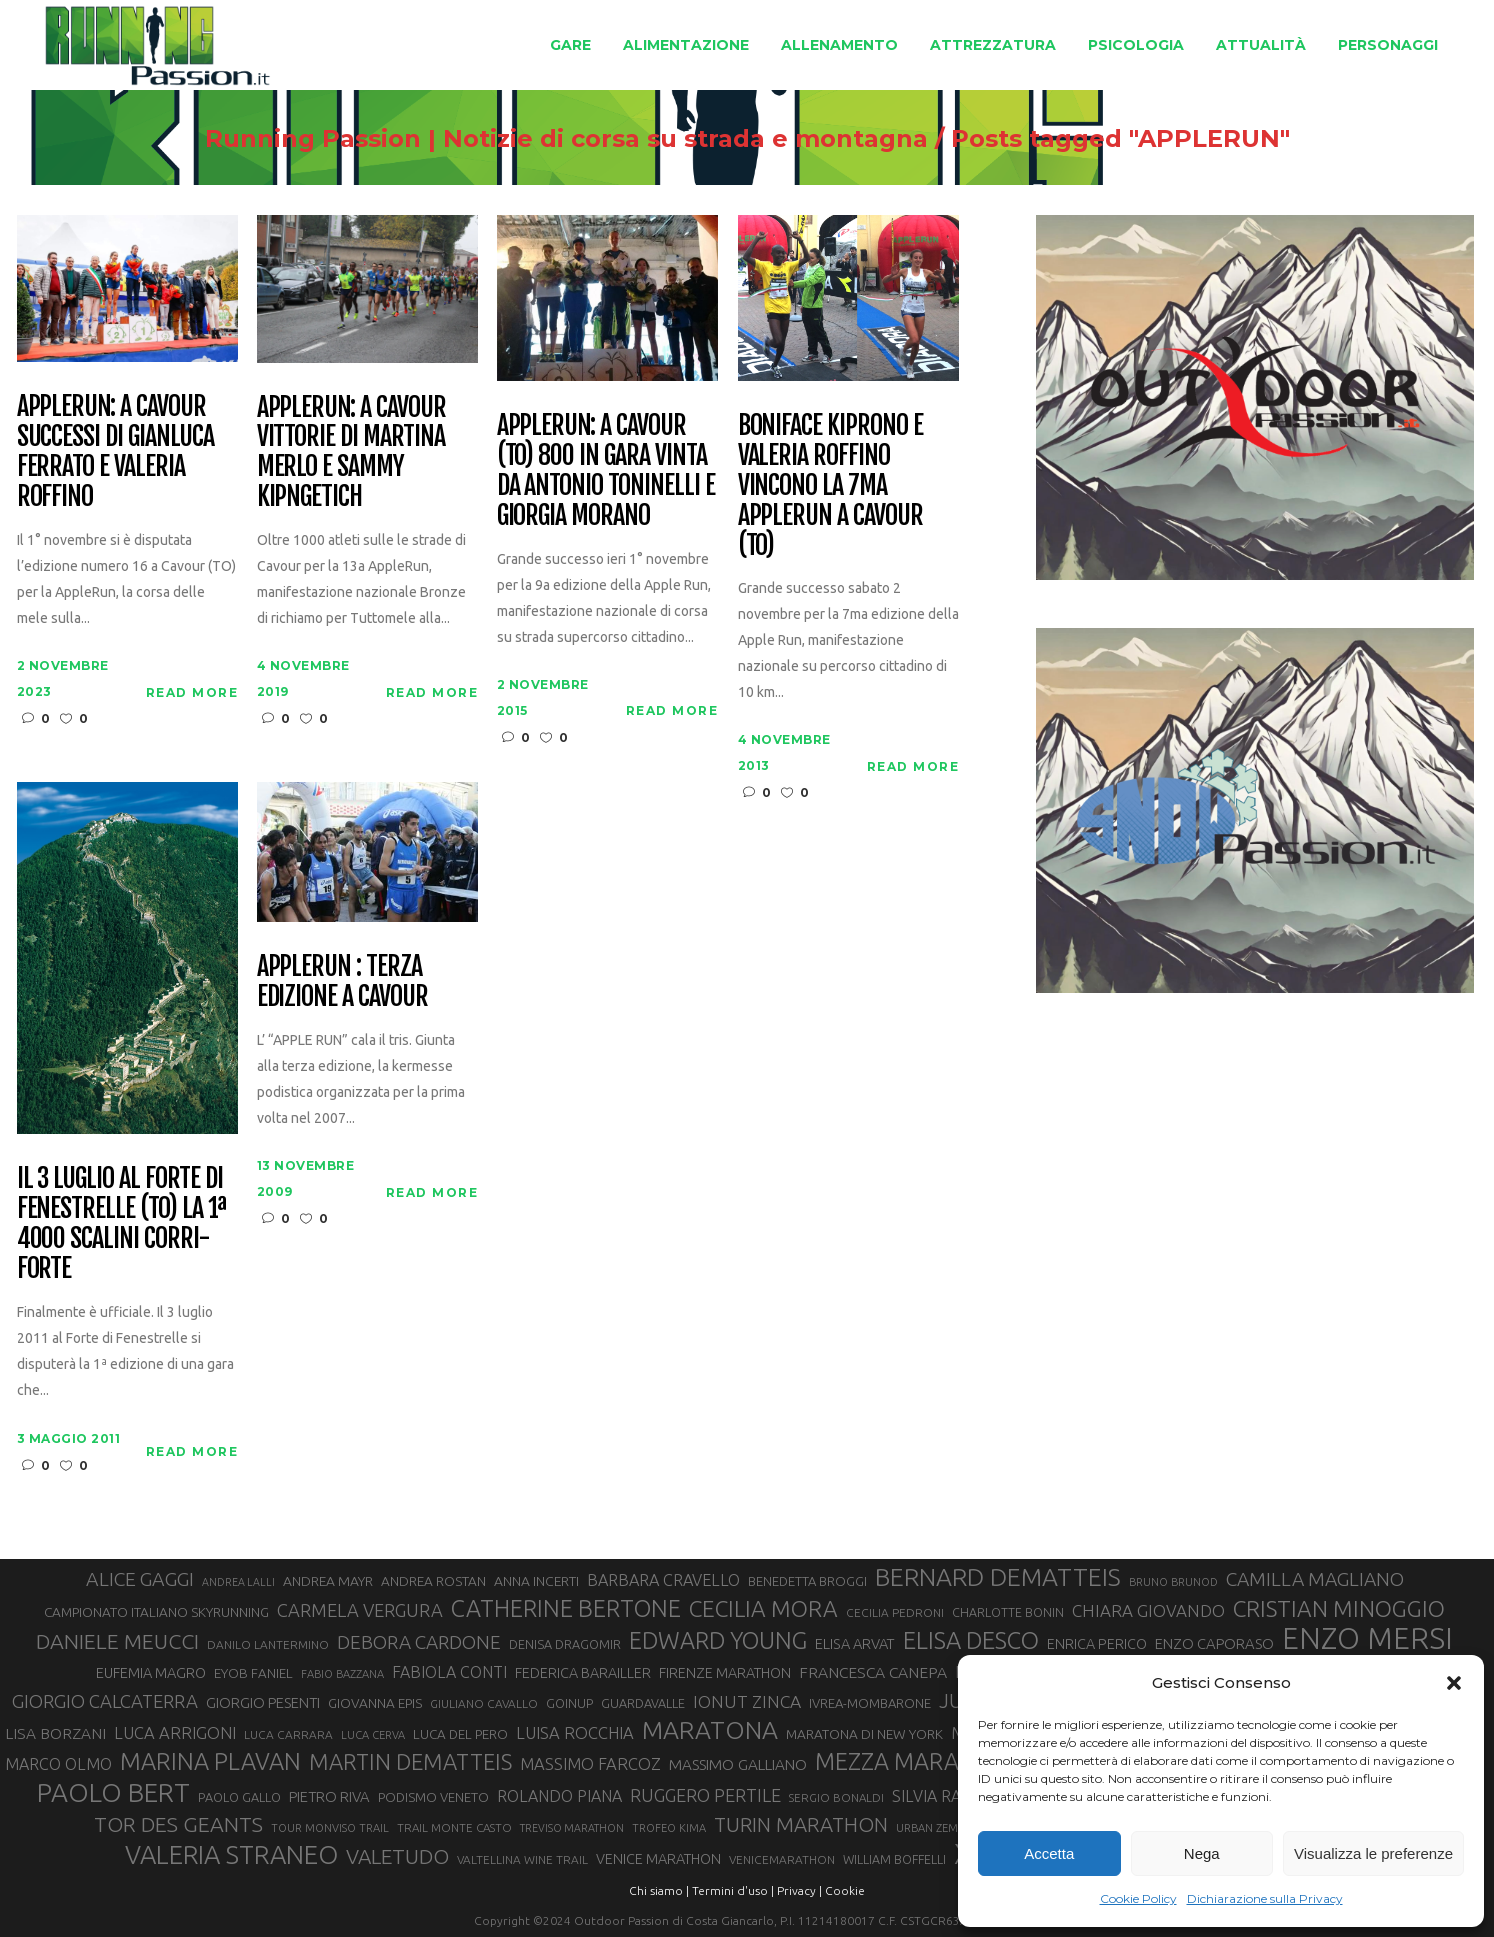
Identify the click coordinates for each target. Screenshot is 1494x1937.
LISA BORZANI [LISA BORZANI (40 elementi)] (55, 1733)
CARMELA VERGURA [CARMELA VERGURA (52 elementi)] (360, 1610)
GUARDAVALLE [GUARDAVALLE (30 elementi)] (643, 1703)
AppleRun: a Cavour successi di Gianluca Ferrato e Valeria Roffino (115, 452)
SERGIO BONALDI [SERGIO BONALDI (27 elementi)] (836, 1797)
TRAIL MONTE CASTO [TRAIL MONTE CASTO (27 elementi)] (454, 1827)
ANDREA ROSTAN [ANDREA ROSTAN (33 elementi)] (433, 1581)
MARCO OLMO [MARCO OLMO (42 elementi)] (58, 1764)
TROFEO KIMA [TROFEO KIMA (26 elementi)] (669, 1828)
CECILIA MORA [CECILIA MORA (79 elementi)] (763, 1608)
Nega (1202, 1853)
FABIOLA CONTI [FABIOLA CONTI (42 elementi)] (449, 1672)
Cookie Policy (1138, 1898)
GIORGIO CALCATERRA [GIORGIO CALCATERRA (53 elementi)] (105, 1701)
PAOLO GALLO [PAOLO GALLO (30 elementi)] (239, 1797)
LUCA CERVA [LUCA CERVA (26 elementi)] (373, 1735)
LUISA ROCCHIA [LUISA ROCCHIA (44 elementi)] (575, 1733)
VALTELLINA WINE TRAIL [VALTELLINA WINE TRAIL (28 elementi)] (522, 1859)
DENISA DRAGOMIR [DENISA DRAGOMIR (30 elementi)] (565, 1644)
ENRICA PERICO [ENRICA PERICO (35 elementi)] (1097, 1644)
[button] (1454, 1683)
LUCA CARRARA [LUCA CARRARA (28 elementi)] (288, 1734)
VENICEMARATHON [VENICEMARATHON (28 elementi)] (782, 1859)
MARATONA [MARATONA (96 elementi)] (710, 1730)
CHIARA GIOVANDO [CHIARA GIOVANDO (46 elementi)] (1148, 1610)
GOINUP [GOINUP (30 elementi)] (569, 1703)
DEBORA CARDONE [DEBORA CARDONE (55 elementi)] (419, 1642)
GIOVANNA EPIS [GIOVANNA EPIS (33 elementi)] (375, 1703)
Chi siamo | (659, 1890)
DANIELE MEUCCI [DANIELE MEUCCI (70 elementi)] (117, 1641)
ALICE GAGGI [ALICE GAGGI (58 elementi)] (140, 1579)
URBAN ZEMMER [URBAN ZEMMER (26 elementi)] (938, 1828)
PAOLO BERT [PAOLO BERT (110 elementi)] (113, 1792)
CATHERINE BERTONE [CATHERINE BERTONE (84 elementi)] (566, 1608)
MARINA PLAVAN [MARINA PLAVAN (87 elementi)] (210, 1761)
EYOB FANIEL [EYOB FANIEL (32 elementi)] (253, 1673)
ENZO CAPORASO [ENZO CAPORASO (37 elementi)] (1214, 1643)
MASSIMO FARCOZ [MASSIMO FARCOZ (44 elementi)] (590, 1764)
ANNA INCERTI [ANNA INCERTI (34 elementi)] (536, 1581)
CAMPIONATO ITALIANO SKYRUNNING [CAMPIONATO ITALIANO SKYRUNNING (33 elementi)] (156, 1612)
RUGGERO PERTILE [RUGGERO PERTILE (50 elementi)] (705, 1795)
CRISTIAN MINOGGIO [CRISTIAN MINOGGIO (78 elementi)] (1339, 1608)
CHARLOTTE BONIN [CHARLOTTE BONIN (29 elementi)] (1008, 1612)
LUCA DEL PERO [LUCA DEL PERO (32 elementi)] (460, 1734)
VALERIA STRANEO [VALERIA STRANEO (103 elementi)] (231, 1855)
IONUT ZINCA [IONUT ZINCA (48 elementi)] (747, 1701)
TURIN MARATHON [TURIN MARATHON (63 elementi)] (801, 1824)
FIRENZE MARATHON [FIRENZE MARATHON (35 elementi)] (725, 1673)
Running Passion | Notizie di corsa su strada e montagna (566, 139)
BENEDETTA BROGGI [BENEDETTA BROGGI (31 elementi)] (807, 1581)
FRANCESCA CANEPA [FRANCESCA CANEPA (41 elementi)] (873, 1672)
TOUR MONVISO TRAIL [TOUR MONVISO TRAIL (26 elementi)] (330, 1828)
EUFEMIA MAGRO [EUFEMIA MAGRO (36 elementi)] (151, 1672)
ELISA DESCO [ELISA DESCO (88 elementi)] (971, 1641)
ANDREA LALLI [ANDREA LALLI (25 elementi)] (238, 1582)
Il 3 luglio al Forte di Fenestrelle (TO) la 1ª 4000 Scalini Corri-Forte (121, 1224)
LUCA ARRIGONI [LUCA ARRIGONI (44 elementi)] (175, 1733)
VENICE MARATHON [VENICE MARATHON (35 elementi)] (658, 1859)
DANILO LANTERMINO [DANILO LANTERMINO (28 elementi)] (268, 1644)
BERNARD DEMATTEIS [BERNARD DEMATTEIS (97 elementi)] (998, 1577)
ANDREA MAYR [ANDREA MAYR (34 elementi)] (328, 1581)
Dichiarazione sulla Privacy (1265, 1898)
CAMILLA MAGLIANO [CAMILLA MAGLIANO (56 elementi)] (1315, 1579)
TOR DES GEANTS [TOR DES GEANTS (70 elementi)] (178, 1824)
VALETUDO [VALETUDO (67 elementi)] (397, 1856)
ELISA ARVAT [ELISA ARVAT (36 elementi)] (855, 1643)
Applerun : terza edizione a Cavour (342, 982)
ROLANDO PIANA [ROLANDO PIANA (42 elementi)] (559, 1796)
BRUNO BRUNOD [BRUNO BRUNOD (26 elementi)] (1173, 1582)
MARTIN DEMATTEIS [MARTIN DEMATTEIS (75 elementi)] (410, 1761)
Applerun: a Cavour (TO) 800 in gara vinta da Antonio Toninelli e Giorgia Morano (606, 471)
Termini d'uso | (733, 1890)
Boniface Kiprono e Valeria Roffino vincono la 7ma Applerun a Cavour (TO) (830, 485)
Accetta (1049, 1853)
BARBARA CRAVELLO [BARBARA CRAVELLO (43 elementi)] (663, 1580)
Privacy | (799, 1890)
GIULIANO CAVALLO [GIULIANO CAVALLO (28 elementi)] (484, 1703)
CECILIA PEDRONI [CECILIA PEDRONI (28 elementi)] (895, 1612)
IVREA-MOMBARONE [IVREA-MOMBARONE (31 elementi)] (870, 1703)
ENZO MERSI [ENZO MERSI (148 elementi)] (1367, 1639)
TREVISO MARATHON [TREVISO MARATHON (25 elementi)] (572, 1828)
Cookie (845, 1890)
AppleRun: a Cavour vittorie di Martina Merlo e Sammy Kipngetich (351, 453)
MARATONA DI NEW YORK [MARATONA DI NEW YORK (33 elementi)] (864, 1734)
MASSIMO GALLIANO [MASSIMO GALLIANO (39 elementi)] (738, 1764)
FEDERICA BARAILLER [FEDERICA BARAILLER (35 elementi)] (583, 1673)
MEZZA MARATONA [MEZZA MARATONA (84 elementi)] (918, 1761)
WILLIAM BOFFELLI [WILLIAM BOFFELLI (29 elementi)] (894, 1859)
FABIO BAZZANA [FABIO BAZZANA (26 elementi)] (342, 1674)
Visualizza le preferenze (1373, 1853)
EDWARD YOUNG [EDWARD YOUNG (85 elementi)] (718, 1640)
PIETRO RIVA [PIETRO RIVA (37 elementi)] (329, 1796)
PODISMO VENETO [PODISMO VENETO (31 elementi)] (433, 1797)
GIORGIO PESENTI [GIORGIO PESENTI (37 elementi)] (263, 1702)
